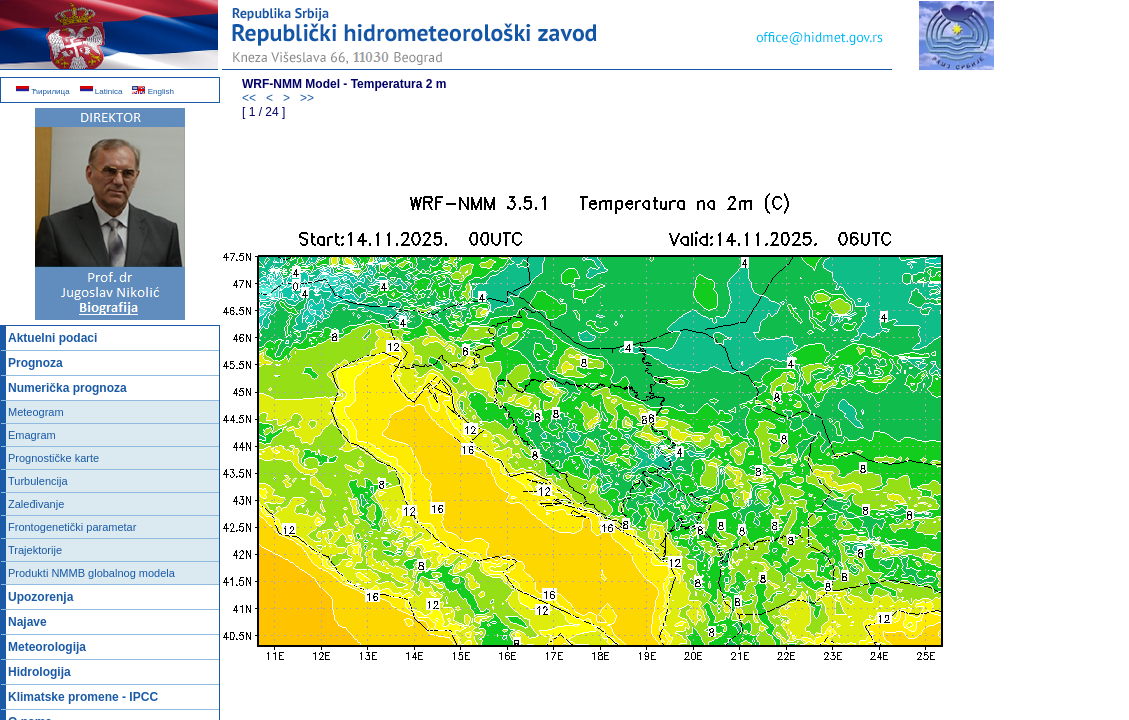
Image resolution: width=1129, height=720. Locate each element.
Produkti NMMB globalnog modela (91, 573)
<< (249, 98)
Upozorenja (40, 597)
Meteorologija (47, 647)
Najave (27, 622)
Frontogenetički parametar (72, 527)
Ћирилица (43, 91)
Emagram (32, 435)
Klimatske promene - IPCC (83, 697)
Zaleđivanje (36, 504)
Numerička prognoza (67, 388)
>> (307, 98)
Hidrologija (39, 672)
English (152, 91)
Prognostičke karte (53, 458)
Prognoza (35, 363)
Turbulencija (38, 481)
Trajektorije (35, 550)
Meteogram (36, 412)
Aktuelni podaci (52, 338)
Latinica (101, 91)
